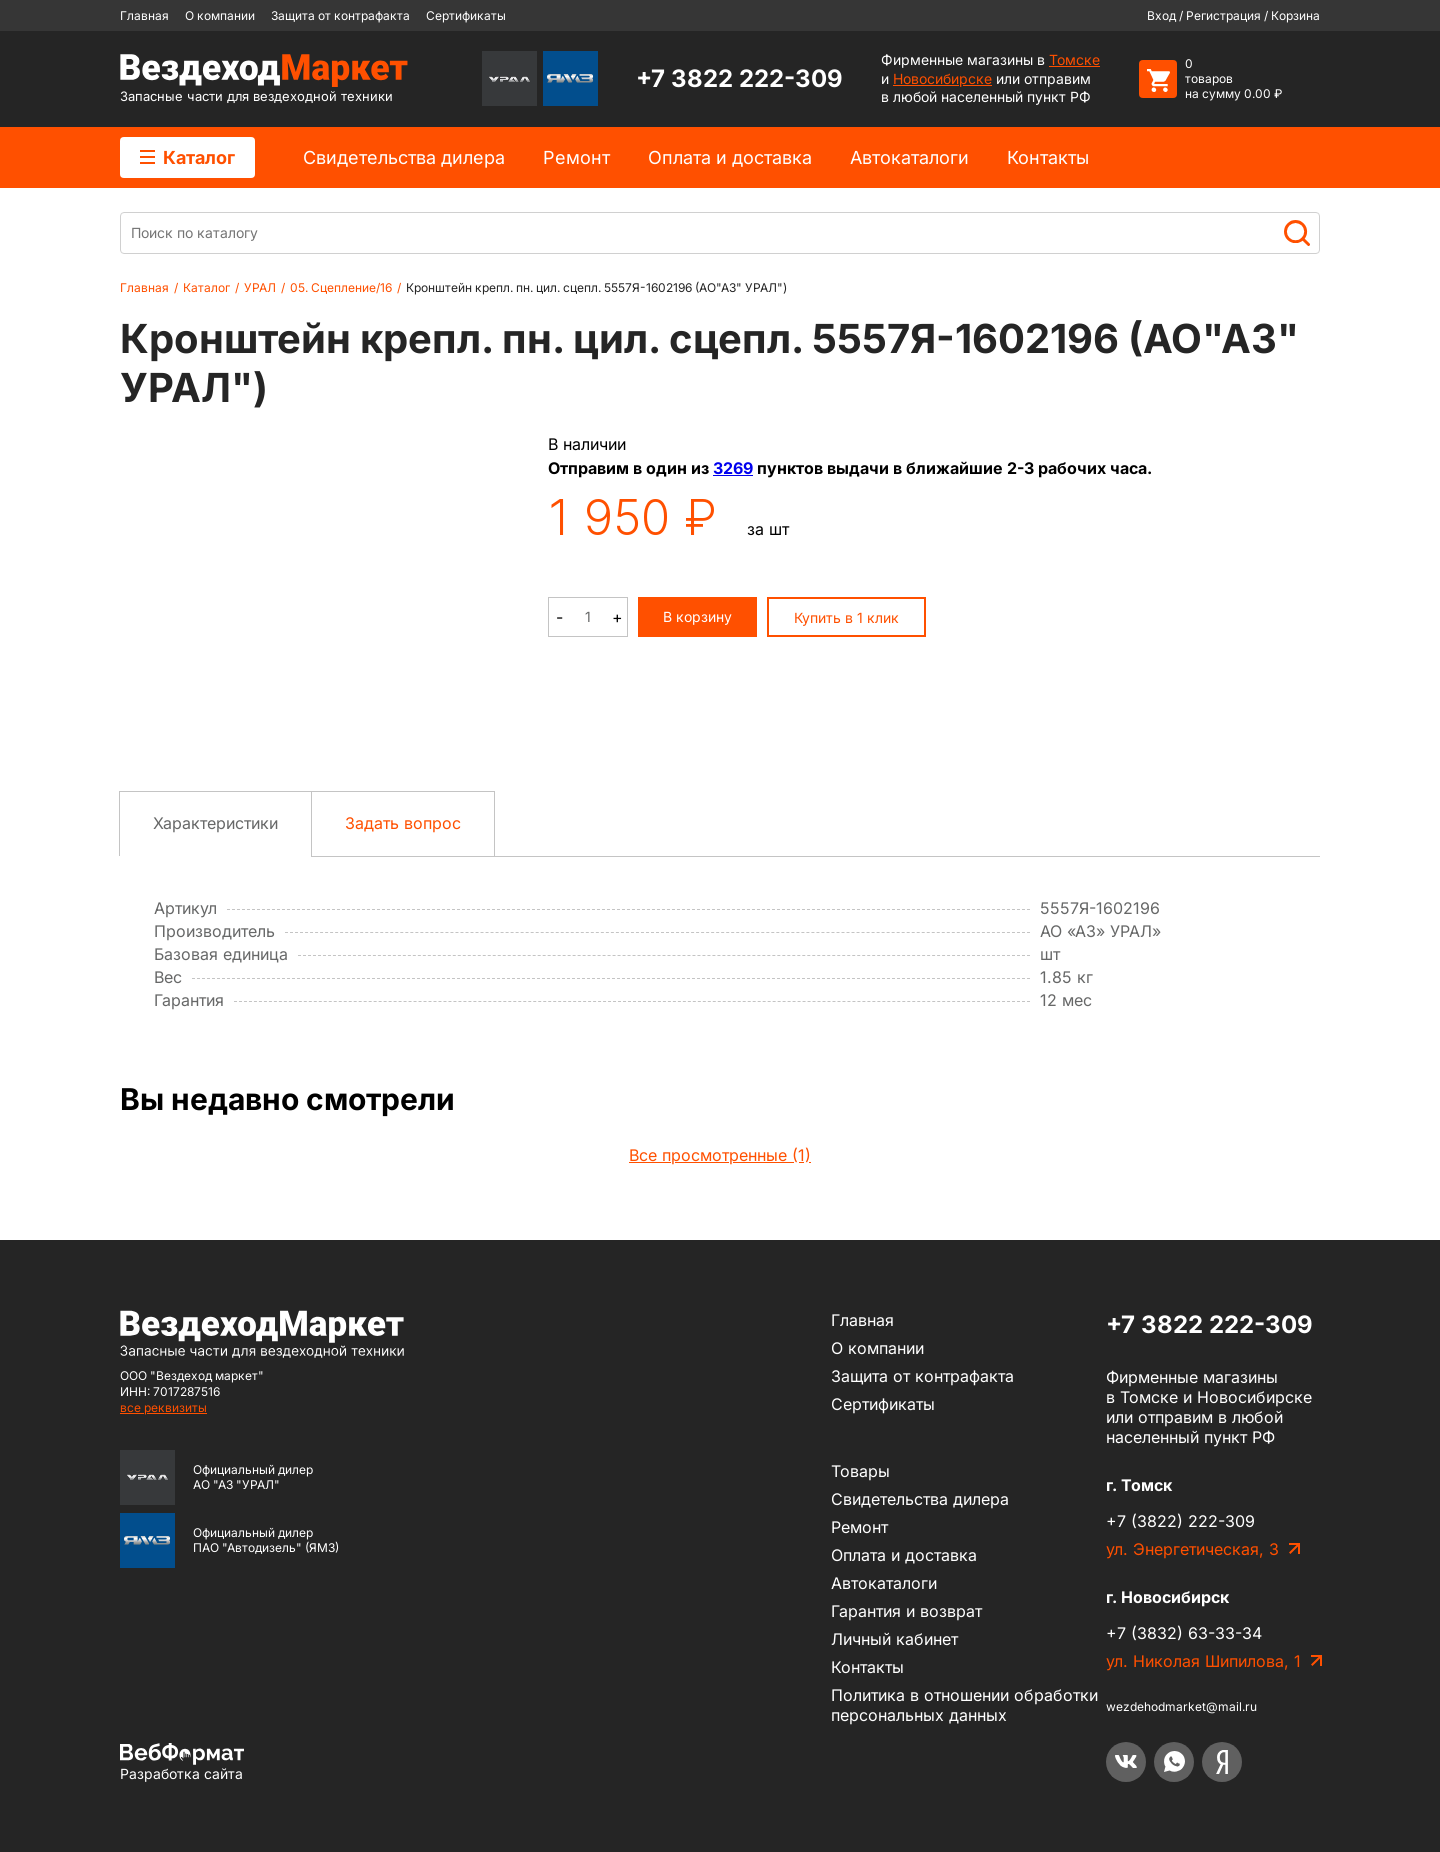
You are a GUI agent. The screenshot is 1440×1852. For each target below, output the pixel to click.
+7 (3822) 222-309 (1180, 1521)
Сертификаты (466, 15)
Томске (1074, 59)
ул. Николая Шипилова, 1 (1203, 1661)
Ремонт (576, 157)
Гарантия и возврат (906, 1611)
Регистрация (1223, 15)
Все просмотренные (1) (720, 1155)
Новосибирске (942, 78)
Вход (1161, 15)
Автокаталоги (909, 157)
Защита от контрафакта (340, 15)
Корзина (1295, 15)
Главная (144, 15)
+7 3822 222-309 (739, 78)
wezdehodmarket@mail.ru (1181, 1706)
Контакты (1048, 157)
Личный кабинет (894, 1639)
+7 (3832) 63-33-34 (1184, 1633)
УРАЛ (260, 287)
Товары (860, 1471)
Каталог (187, 157)
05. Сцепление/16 (341, 287)
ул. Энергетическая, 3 (1192, 1549)
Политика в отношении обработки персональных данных (964, 1705)
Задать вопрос (403, 823)
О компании (220, 15)
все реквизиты (163, 1407)
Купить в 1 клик (846, 617)
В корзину (697, 616)
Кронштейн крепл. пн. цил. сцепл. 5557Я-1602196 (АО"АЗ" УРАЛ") (596, 287)
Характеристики (215, 823)
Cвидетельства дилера (404, 157)
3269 (733, 468)
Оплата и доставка (730, 157)
